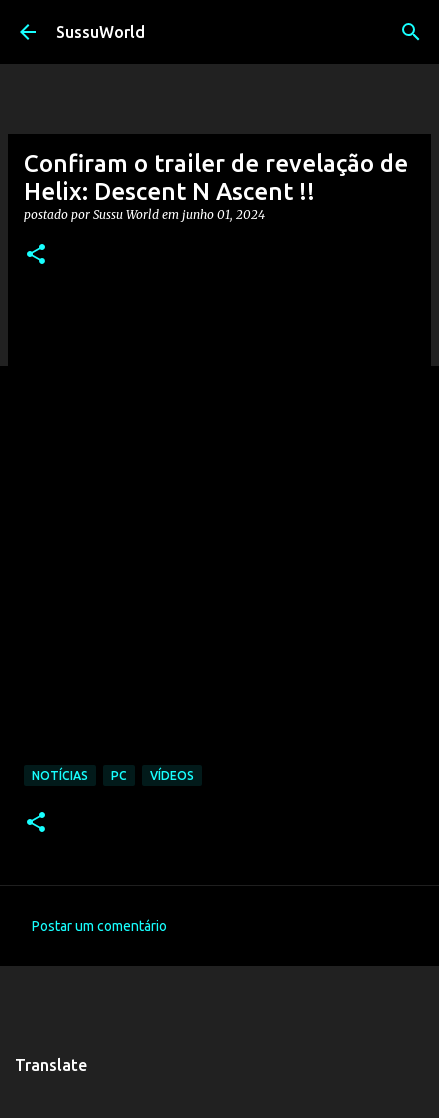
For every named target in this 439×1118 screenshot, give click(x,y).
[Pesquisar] (411, 32)
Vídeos (172, 775)
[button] (36, 255)
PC (119, 775)
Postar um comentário (99, 926)
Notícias (60, 775)
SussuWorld (100, 32)
